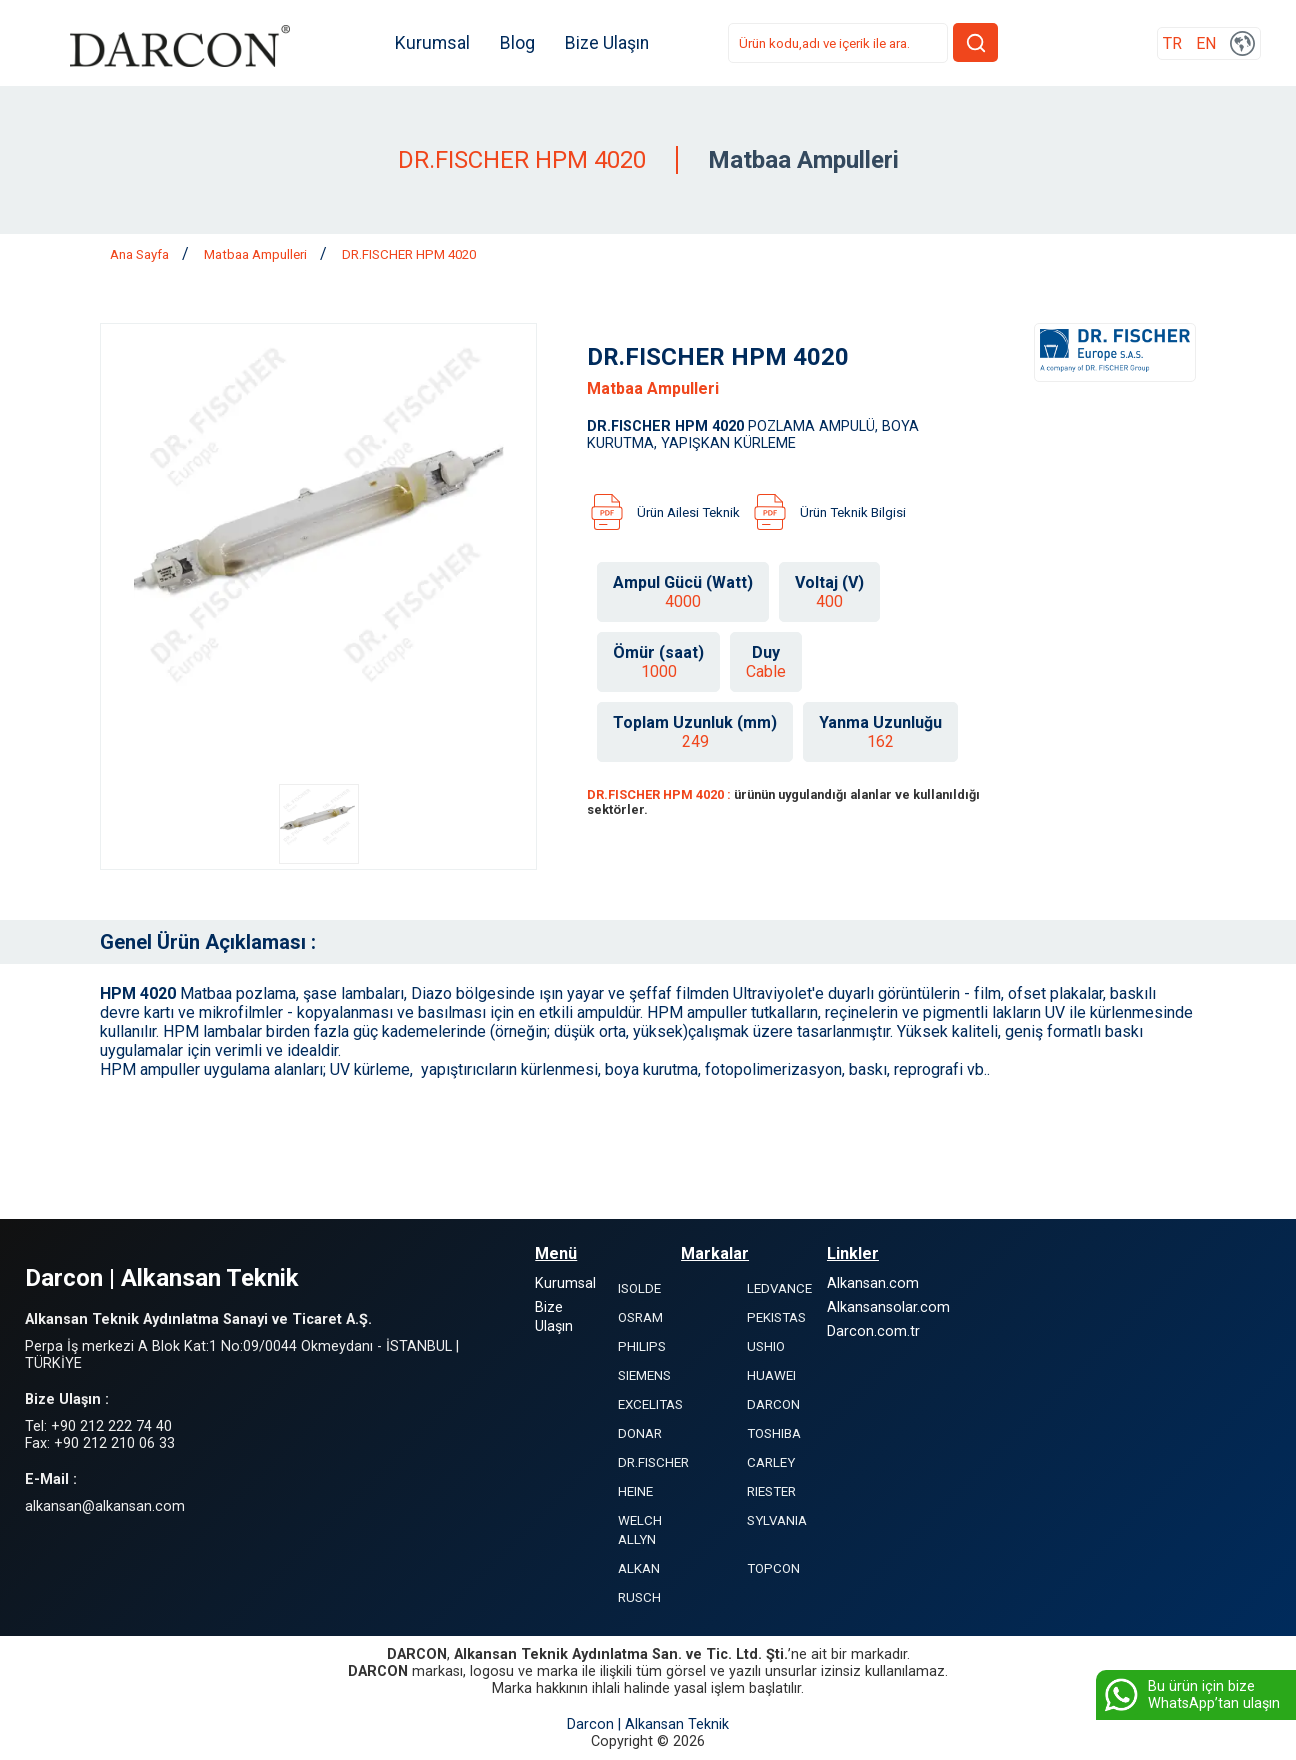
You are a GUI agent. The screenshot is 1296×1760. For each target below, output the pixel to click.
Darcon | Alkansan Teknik (648, 1724)
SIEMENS (644, 1375)
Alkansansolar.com (888, 1307)
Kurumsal (432, 43)
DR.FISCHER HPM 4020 (409, 254)
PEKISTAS (776, 1317)
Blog (517, 43)
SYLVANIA (777, 1520)
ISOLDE (639, 1288)
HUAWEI (771, 1375)
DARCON (773, 1404)
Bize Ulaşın (607, 43)
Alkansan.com (873, 1283)
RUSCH (639, 1597)
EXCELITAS (650, 1404)
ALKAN (639, 1568)
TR (1172, 43)
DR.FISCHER (653, 1462)
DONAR (640, 1433)
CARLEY (771, 1462)
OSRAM (640, 1317)
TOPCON (773, 1568)
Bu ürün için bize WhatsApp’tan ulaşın (1190, 1695)
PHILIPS (642, 1346)
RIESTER (771, 1491)
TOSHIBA (774, 1433)
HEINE (635, 1491)
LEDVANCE (779, 1288)
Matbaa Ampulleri (257, 254)
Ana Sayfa (141, 254)
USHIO (766, 1346)
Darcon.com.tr (873, 1331)
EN (1206, 43)
